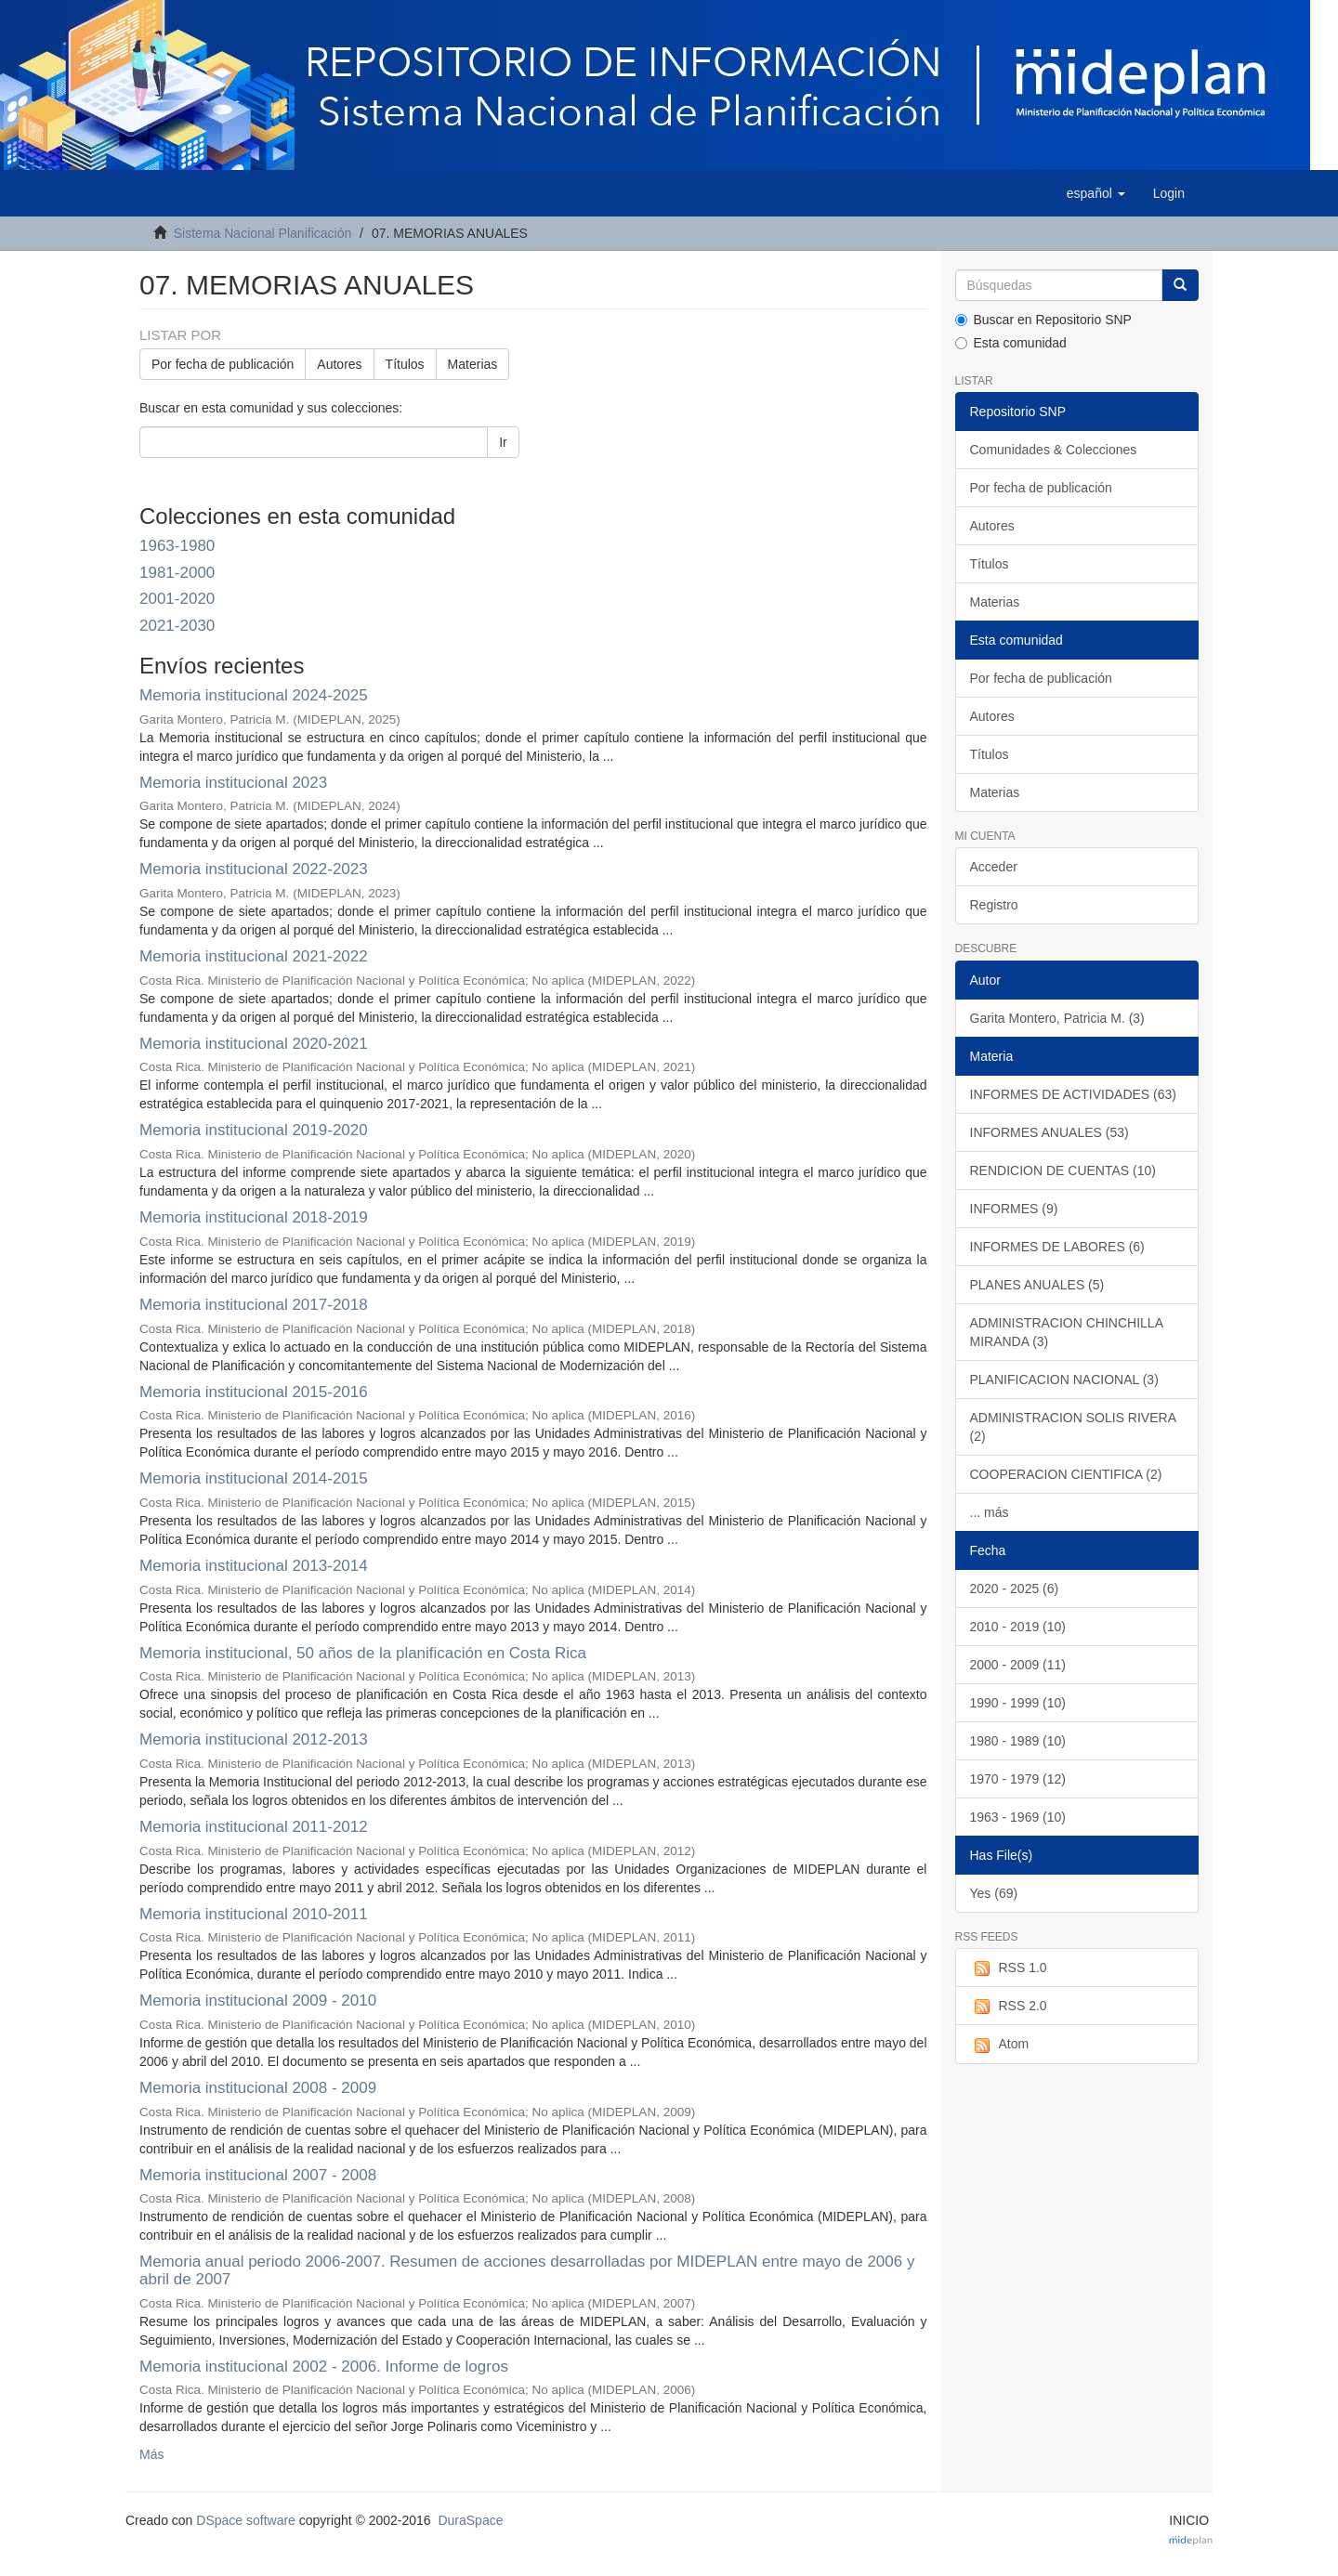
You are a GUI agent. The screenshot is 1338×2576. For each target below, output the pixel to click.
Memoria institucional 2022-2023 (253, 869)
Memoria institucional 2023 (233, 782)
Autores (339, 364)
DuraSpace (470, 2520)
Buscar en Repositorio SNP (1043, 319)
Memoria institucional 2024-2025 (253, 695)
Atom (1000, 2044)
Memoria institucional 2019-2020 (253, 1130)
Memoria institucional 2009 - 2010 (257, 2000)
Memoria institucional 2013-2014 (253, 1566)
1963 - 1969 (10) (1018, 1817)
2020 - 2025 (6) (1014, 1588)
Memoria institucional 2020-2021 (253, 1044)
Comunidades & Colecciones (1053, 449)
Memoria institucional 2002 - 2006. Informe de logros (323, 2366)
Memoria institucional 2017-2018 (253, 1305)
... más (989, 1512)
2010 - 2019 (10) (1018, 1626)
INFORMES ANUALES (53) (1049, 1132)
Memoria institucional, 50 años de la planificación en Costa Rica (362, 1653)
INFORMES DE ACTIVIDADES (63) (1073, 1094)
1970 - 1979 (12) (1018, 1779)
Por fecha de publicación (222, 364)
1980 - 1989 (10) (1018, 1740)
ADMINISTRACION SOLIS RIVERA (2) (1073, 1427)
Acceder (993, 866)
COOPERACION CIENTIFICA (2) (1066, 1474)
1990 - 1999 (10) (1018, 1702)
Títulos (405, 364)
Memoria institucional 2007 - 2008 (257, 2175)
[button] (1096, 193)
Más (151, 2454)
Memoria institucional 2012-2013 (253, 1739)
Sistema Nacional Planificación (262, 233)
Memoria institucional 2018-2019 (253, 1217)
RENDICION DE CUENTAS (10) (1063, 1170)
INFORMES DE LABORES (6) (1057, 1246)
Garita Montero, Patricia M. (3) (1057, 1018)
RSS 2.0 (1008, 2006)
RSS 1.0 (1008, 1968)
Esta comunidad (1011, 342)
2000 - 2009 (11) (1018, 1664)
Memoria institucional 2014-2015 (253, 1478)
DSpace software (245, 2520)
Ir (503, 442)
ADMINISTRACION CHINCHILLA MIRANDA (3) (1066, 1332)
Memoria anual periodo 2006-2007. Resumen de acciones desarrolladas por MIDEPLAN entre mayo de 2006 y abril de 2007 (526, 2270)
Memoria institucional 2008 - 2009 (257, 2088)
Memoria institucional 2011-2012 (253, 1827)
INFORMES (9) (1014, 1208)
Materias (473, 364)
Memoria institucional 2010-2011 (253, 1914)
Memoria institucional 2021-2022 (253, 956)
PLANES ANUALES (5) (1037, 1284)
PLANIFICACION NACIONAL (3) (1064, 1379)
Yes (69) (994, 1893)
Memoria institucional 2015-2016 (253, 1392)
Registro (994, 904)
